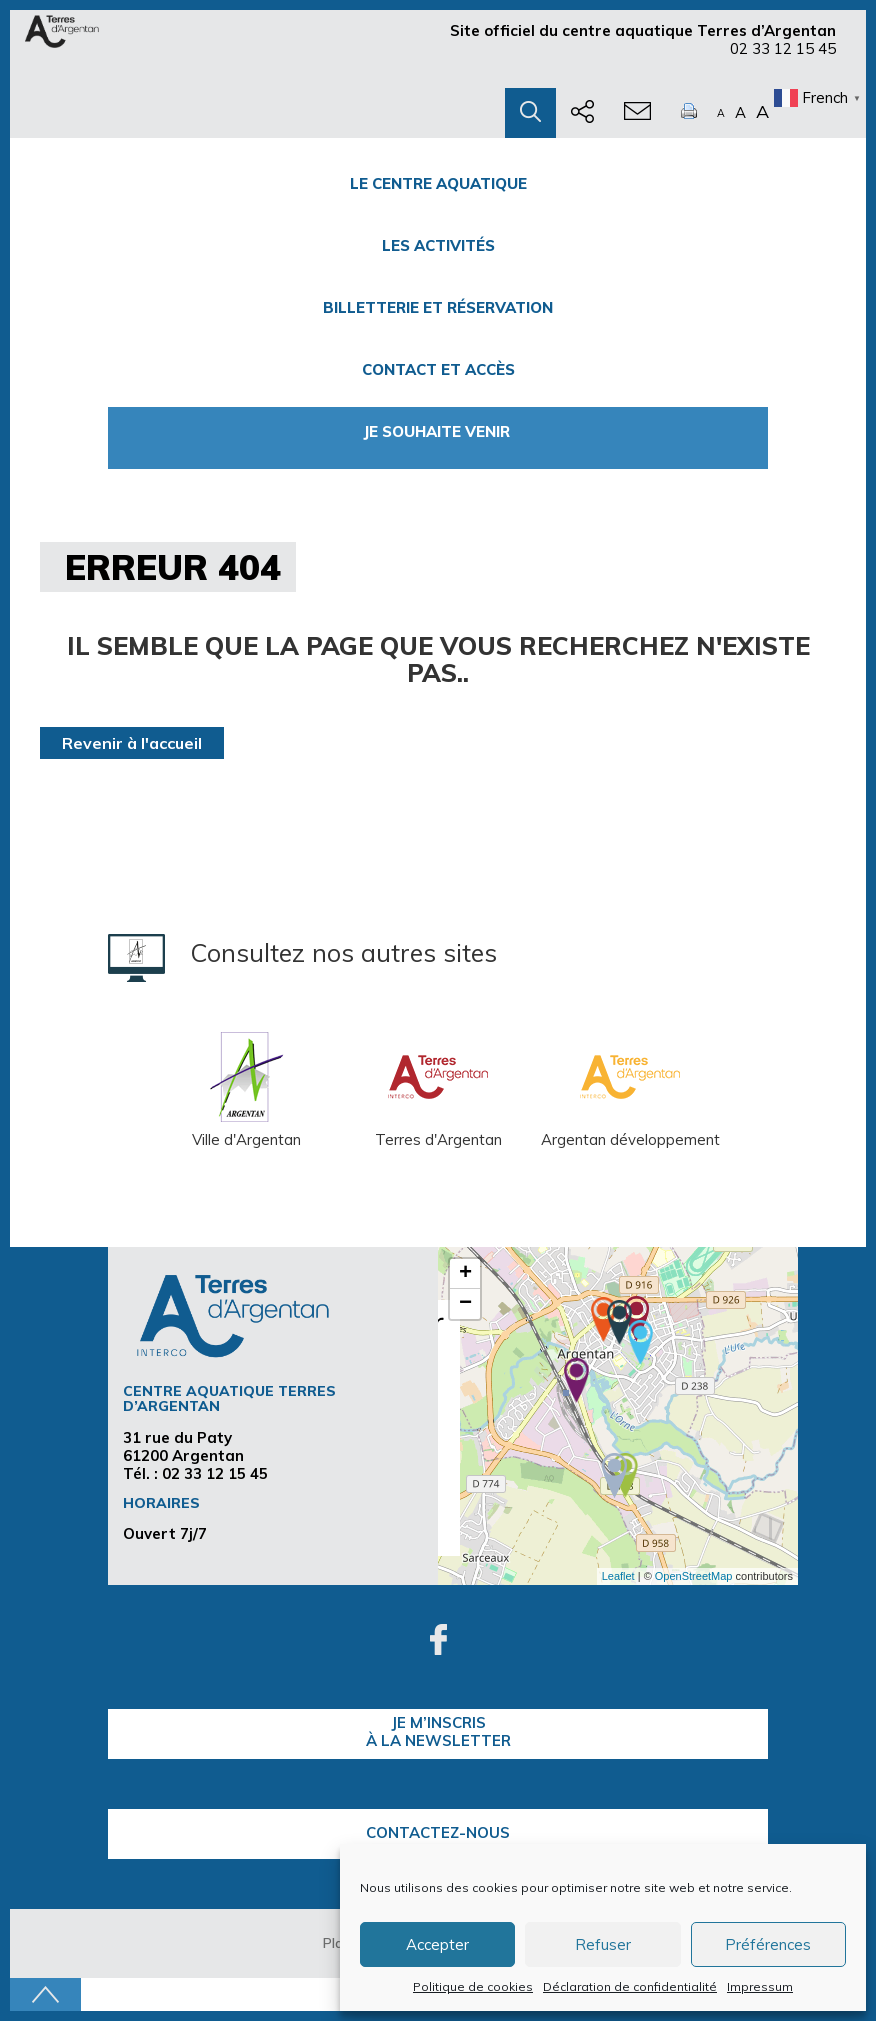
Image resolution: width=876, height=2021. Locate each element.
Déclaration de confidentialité (630, 1986)
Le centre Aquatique (438, 183)
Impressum (760, 1986)
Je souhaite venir (438, 431)
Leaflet (618, 1576)
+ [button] (465, 1274)
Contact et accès (438, 369)
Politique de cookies (473, 1986)
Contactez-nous (438, 1832)
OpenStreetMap (694, 1576)
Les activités (438, 245)
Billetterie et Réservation (438, 307)
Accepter (437, 1944)
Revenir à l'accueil (132, 743)
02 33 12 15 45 (783, 48)
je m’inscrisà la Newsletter (438, 1731)
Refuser (603, 1944)
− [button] (465, 1304)
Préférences (768, 1944)
